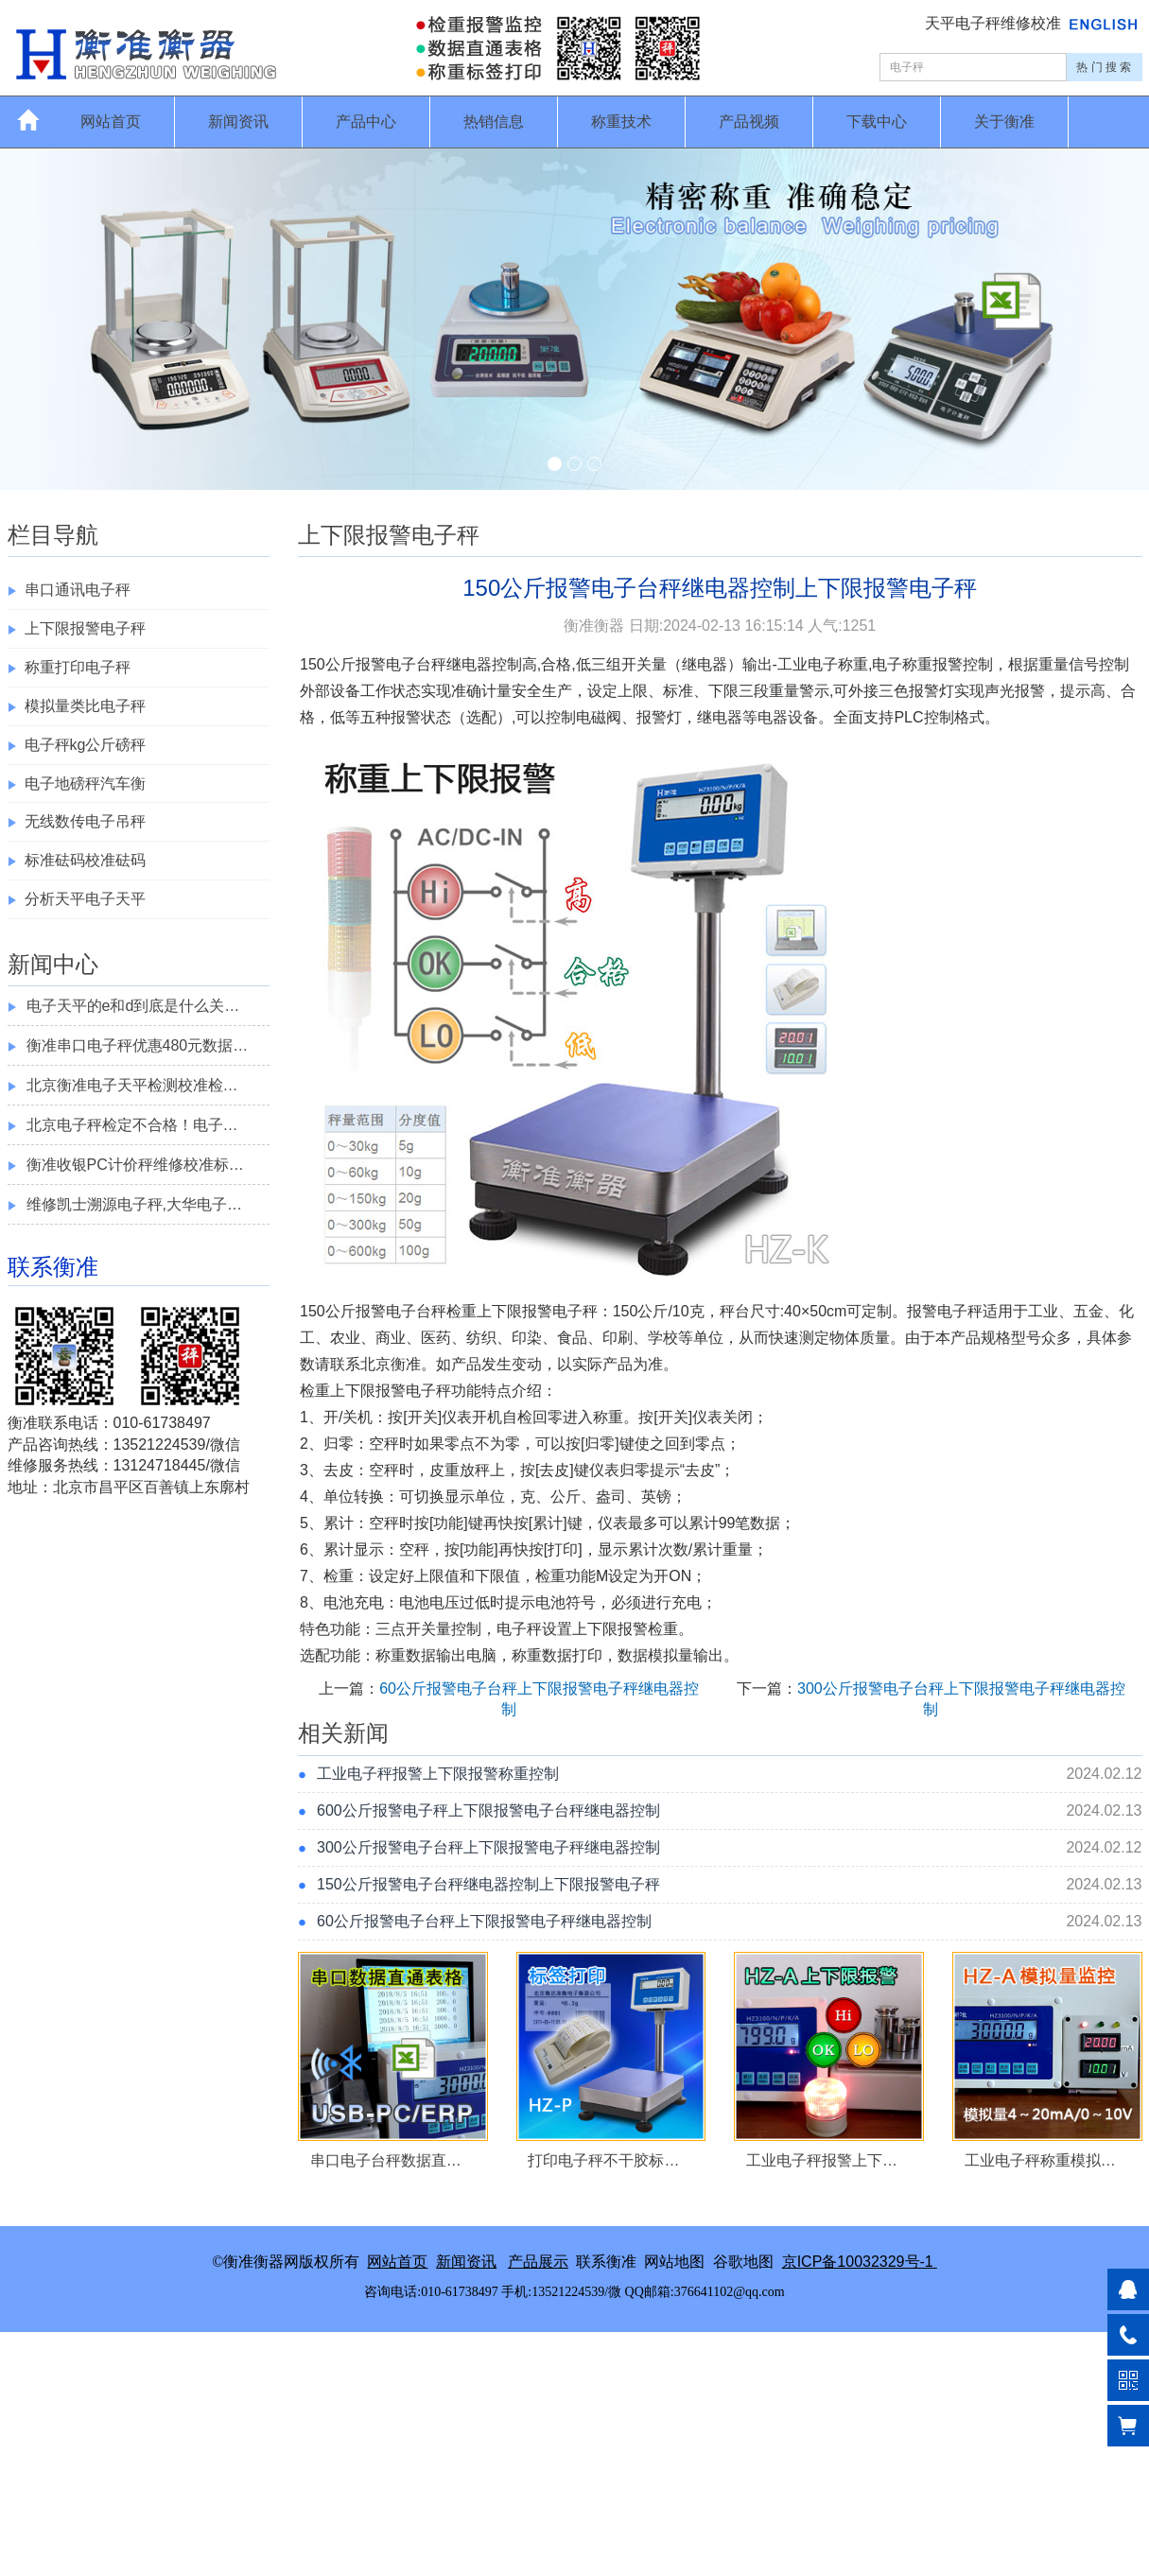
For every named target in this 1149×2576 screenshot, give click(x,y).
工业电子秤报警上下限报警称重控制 (438, 1774)
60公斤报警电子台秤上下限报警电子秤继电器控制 (484, 1921)
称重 (853, 664)
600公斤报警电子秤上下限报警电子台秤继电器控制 (488, 1810)
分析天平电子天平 (85, 899)
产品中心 (366, 121)
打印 (563, 1549)
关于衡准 (1004, 121)
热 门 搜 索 (1103, 67)
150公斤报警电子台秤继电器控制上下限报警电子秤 (488, 1884)
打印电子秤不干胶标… (603, 2160)
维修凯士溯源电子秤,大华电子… (134, 1204)
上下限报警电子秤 (85, 628)
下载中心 (876, 121)
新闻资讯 (238, 121)
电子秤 (575, 1311)
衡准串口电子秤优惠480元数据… (137, 1045)
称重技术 (621, 121)
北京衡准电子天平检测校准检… (132, 1085)
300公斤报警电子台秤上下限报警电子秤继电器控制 (488, 1847)
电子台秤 (416, 664)
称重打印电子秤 (78, 667)
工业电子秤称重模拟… (1040, 2160)
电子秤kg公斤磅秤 (86, 745)
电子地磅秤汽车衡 (85, 783)
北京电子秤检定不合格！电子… (132, 1125)
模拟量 (670, 1655)
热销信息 (493, 121)
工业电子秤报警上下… (821, 2160)
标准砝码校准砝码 (85, 860)
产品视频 (749, 121)
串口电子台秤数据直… (385, 2160)
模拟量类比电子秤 (85, 706)
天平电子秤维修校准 (995, 23)
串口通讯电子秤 (78, 590)
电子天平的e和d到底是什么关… (133, 1006)
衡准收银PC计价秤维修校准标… (135, 1165)
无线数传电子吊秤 (85, 821)
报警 (371, 664)
